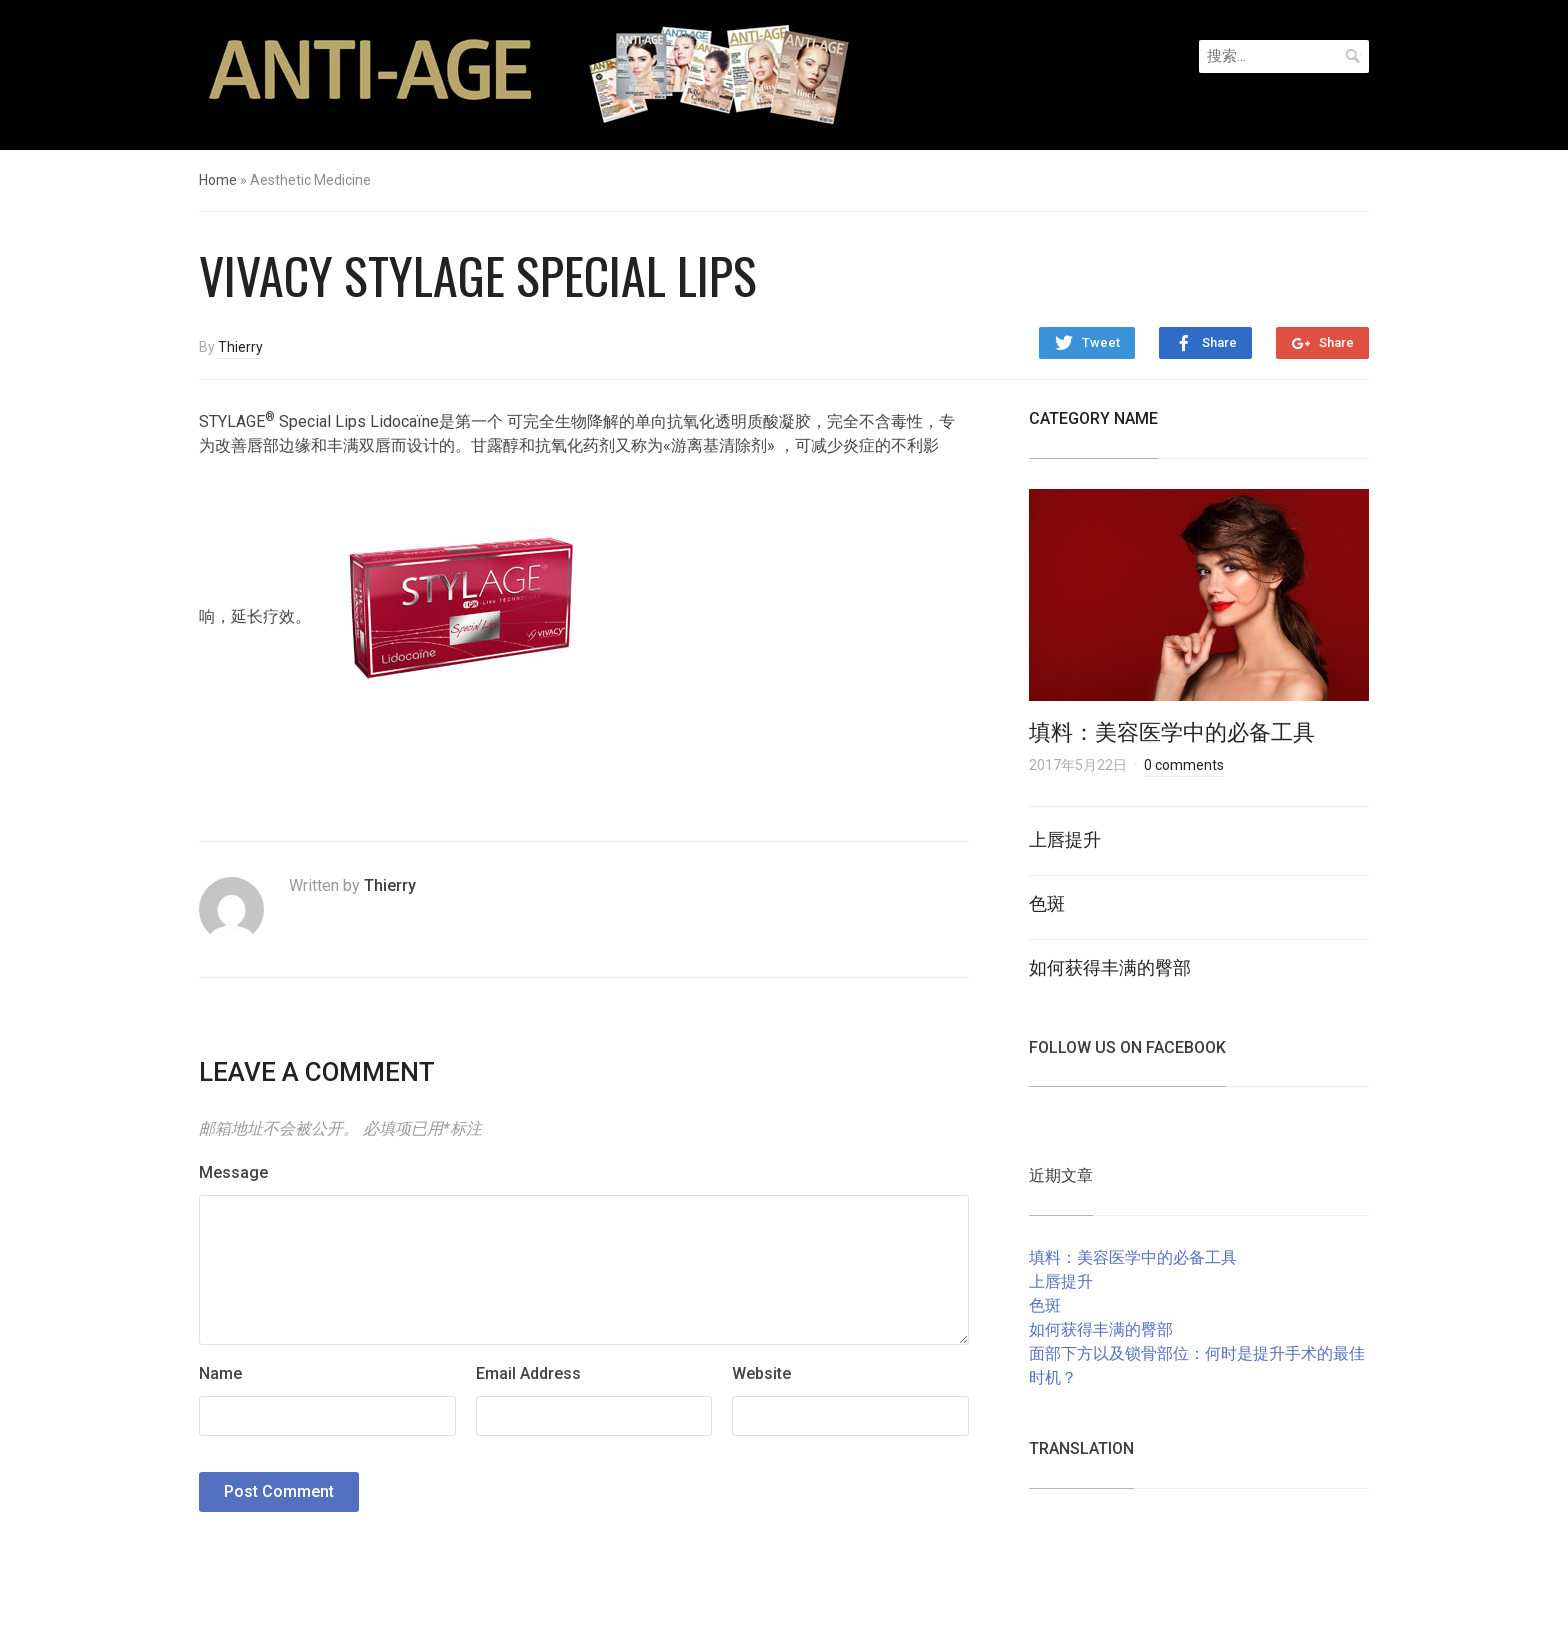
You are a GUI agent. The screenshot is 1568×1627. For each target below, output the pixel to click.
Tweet (1101, 342)
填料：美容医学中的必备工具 (1172, 730)
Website (761, 1373)
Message (233, 1172)
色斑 (1047, 902)
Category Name (1093, 418)
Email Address (528, 1373)
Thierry (240, 347)
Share (1219, 342)
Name (220, 1373)
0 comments (1184, 765)
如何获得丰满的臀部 (1110, 966)
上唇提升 (1065, 838)
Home (218, 180)
